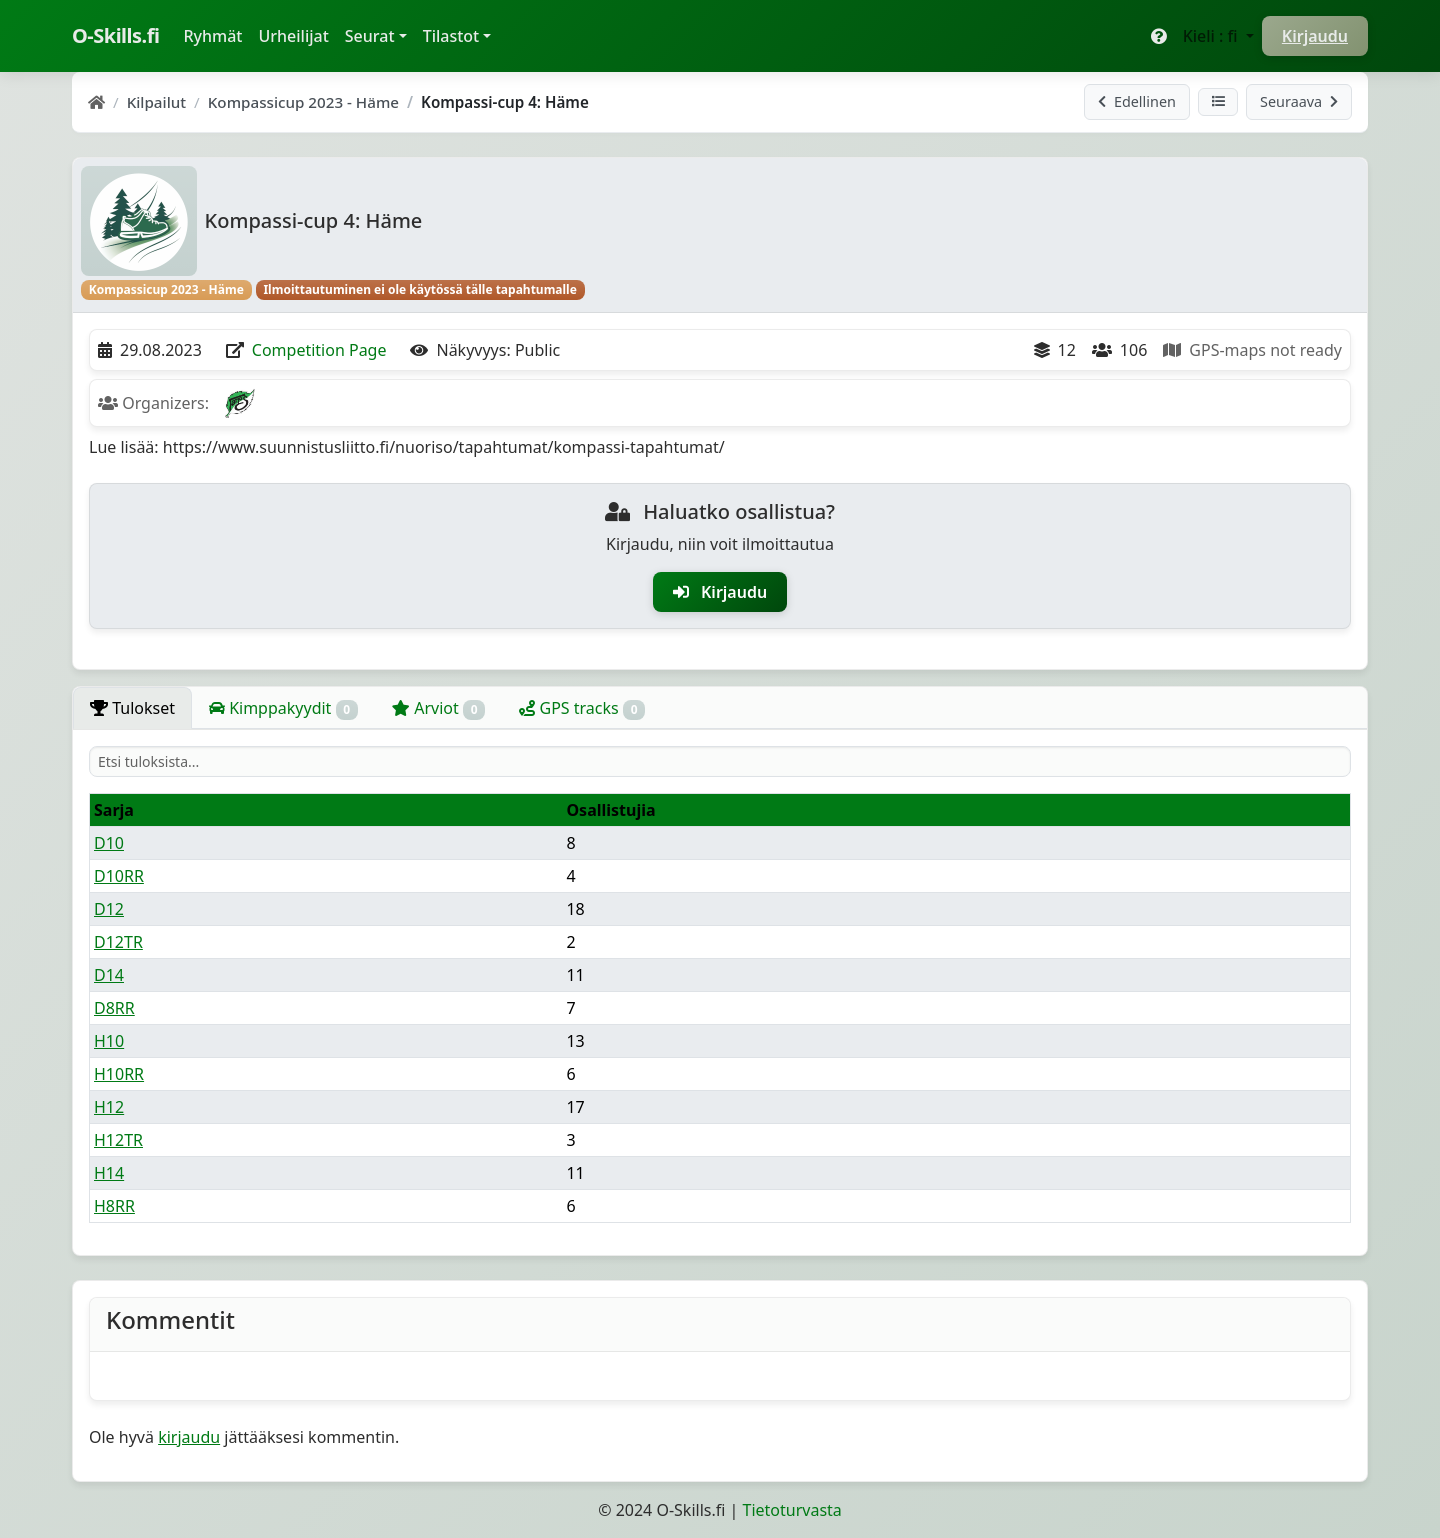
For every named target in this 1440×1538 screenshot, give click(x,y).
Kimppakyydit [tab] (283, 708)
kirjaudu (189, 1437)
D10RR (119, 876)
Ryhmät (216, 35)
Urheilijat (293, 36)
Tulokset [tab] (132, 708)
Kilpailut (156, 102)
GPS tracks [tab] (582, 708)
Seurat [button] (370, 36)
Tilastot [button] (451, 36)
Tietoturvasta (792, 1510)
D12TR (118, 942)
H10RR (119, 1074)
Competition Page (319, 350)
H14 (109, 1173)
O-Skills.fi (115, 35)
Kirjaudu (1315, 36)
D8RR (114, 1008)
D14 (109, 975)
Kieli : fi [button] (1212, 36)
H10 (109, 1041)
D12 (109, 909)
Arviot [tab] (438, 708)
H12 (109, 1107)
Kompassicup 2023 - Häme (303, 102)
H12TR (118, 1140)
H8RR (114, 1206)
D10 (109, 843)
